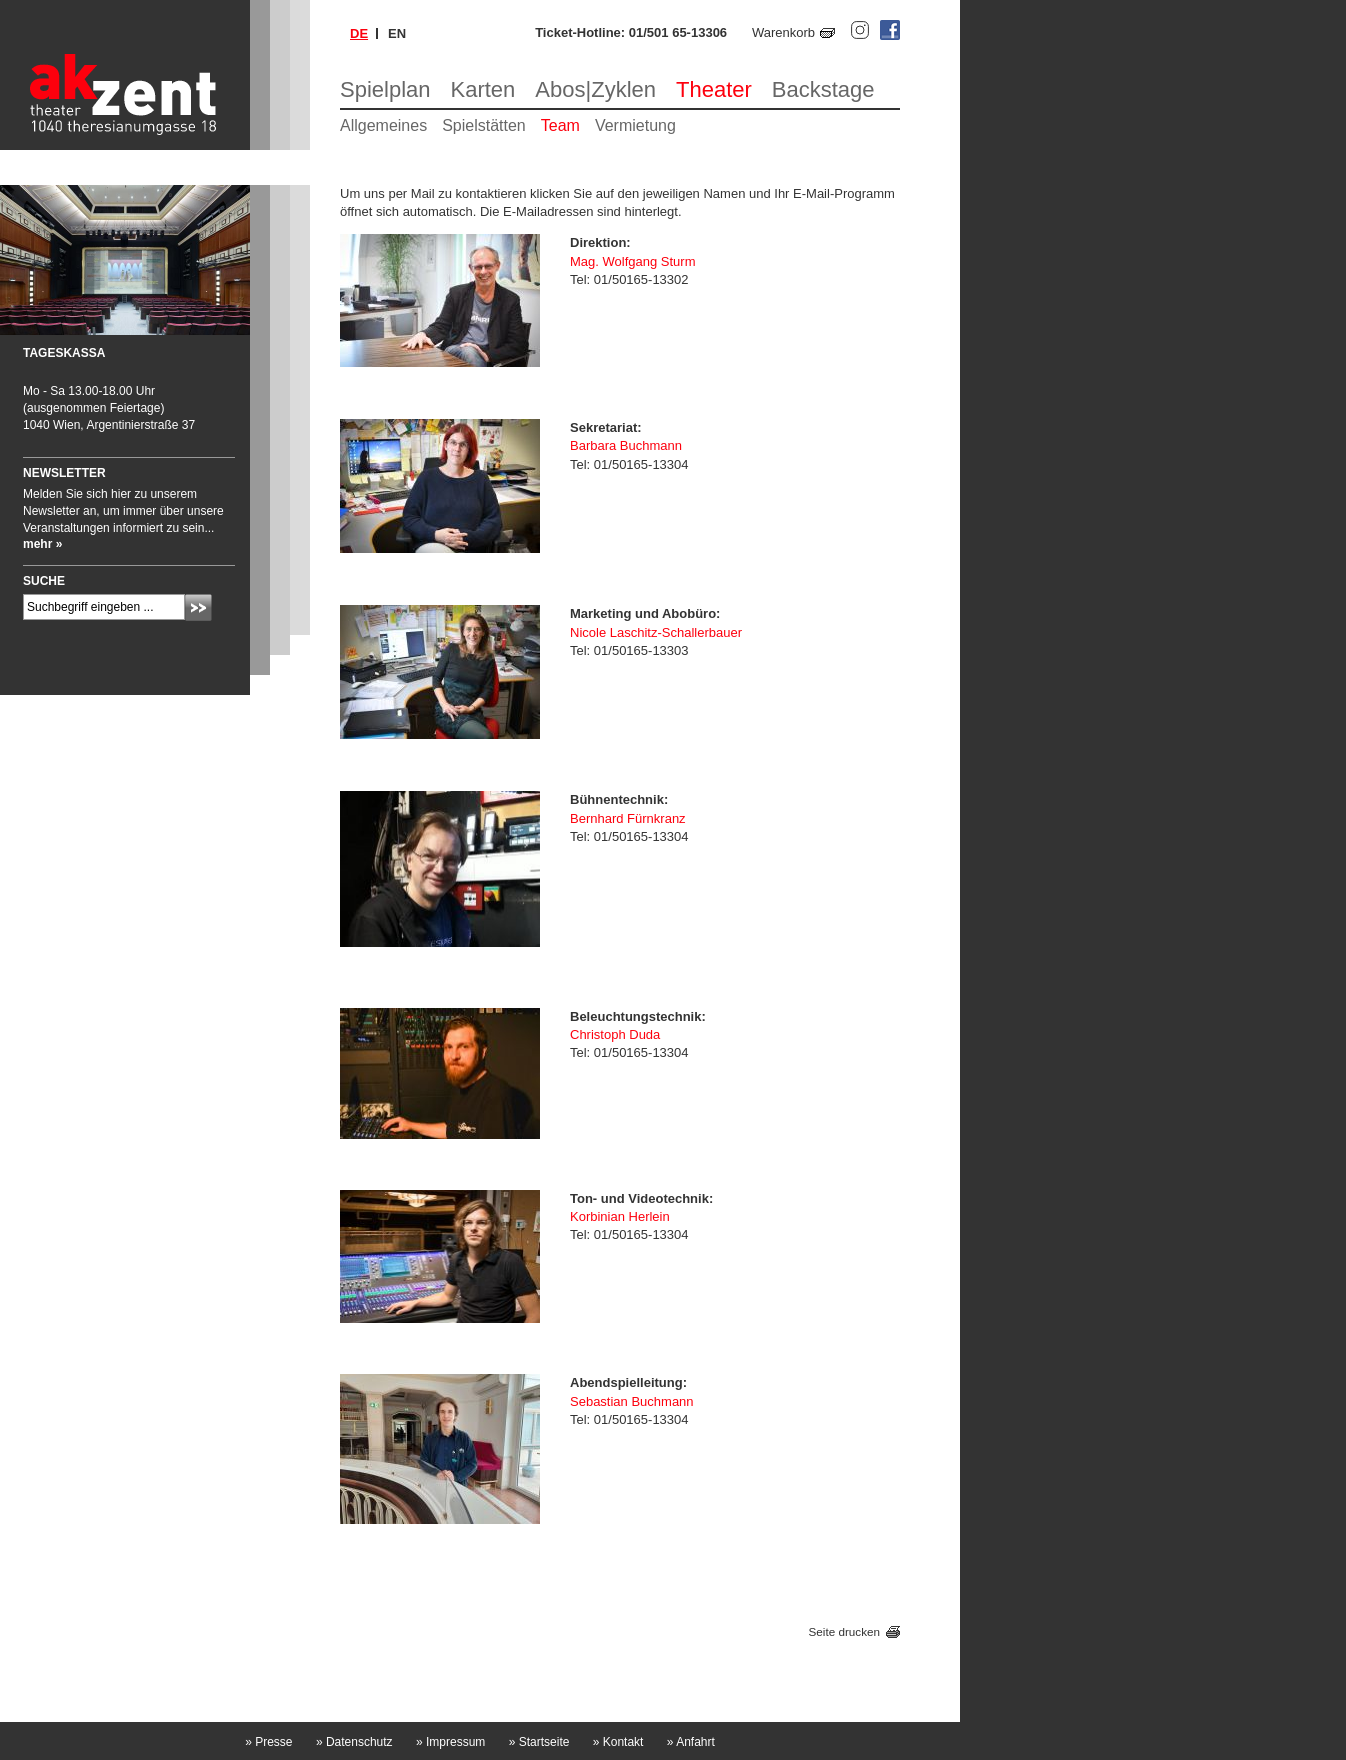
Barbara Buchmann (626, 445)
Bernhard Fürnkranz (628, 818)
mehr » (42, 544)
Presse (268, 1742)
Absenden (198, 607)
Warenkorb (783, 32)
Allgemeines (383, 125)
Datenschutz (354, 1742)
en (397, 33)
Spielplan (385, 89)
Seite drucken (844, 1631)
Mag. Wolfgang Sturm (632, 261)
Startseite (539, 1742)
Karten (483, 89)
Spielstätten (484, 125)
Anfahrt (691, 1742)
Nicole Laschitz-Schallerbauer (656, 632)
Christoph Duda (615, 1034)
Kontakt (618, 1742)
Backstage (823, 89)
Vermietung (635, 125)
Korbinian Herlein (620, 1216)
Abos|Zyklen (595, 89)
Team (560, 125)
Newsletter (64, 473)
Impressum (450, 1742)
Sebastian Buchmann (632, 1401)
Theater (714, 89)
